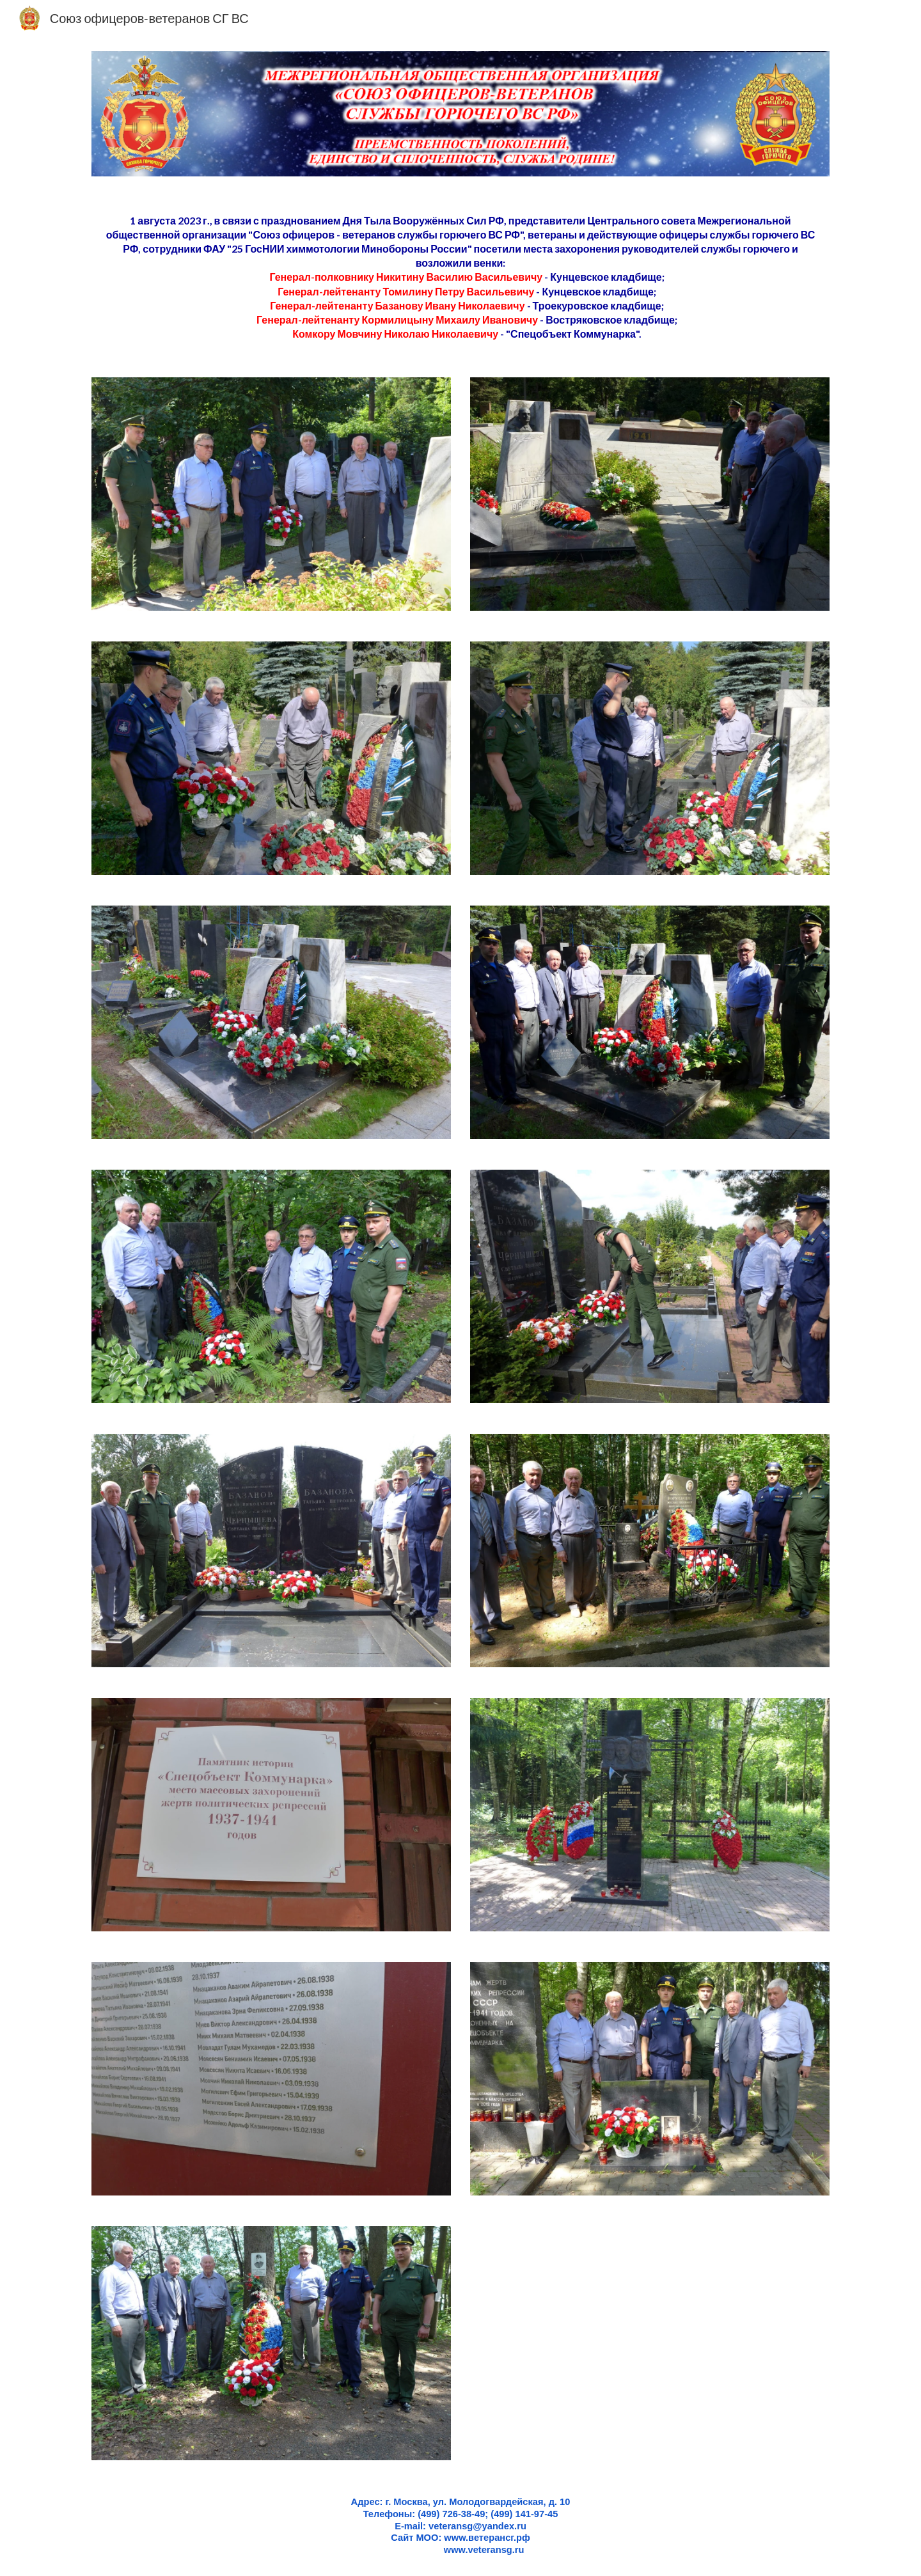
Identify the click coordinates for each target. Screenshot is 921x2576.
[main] (460, 277)
